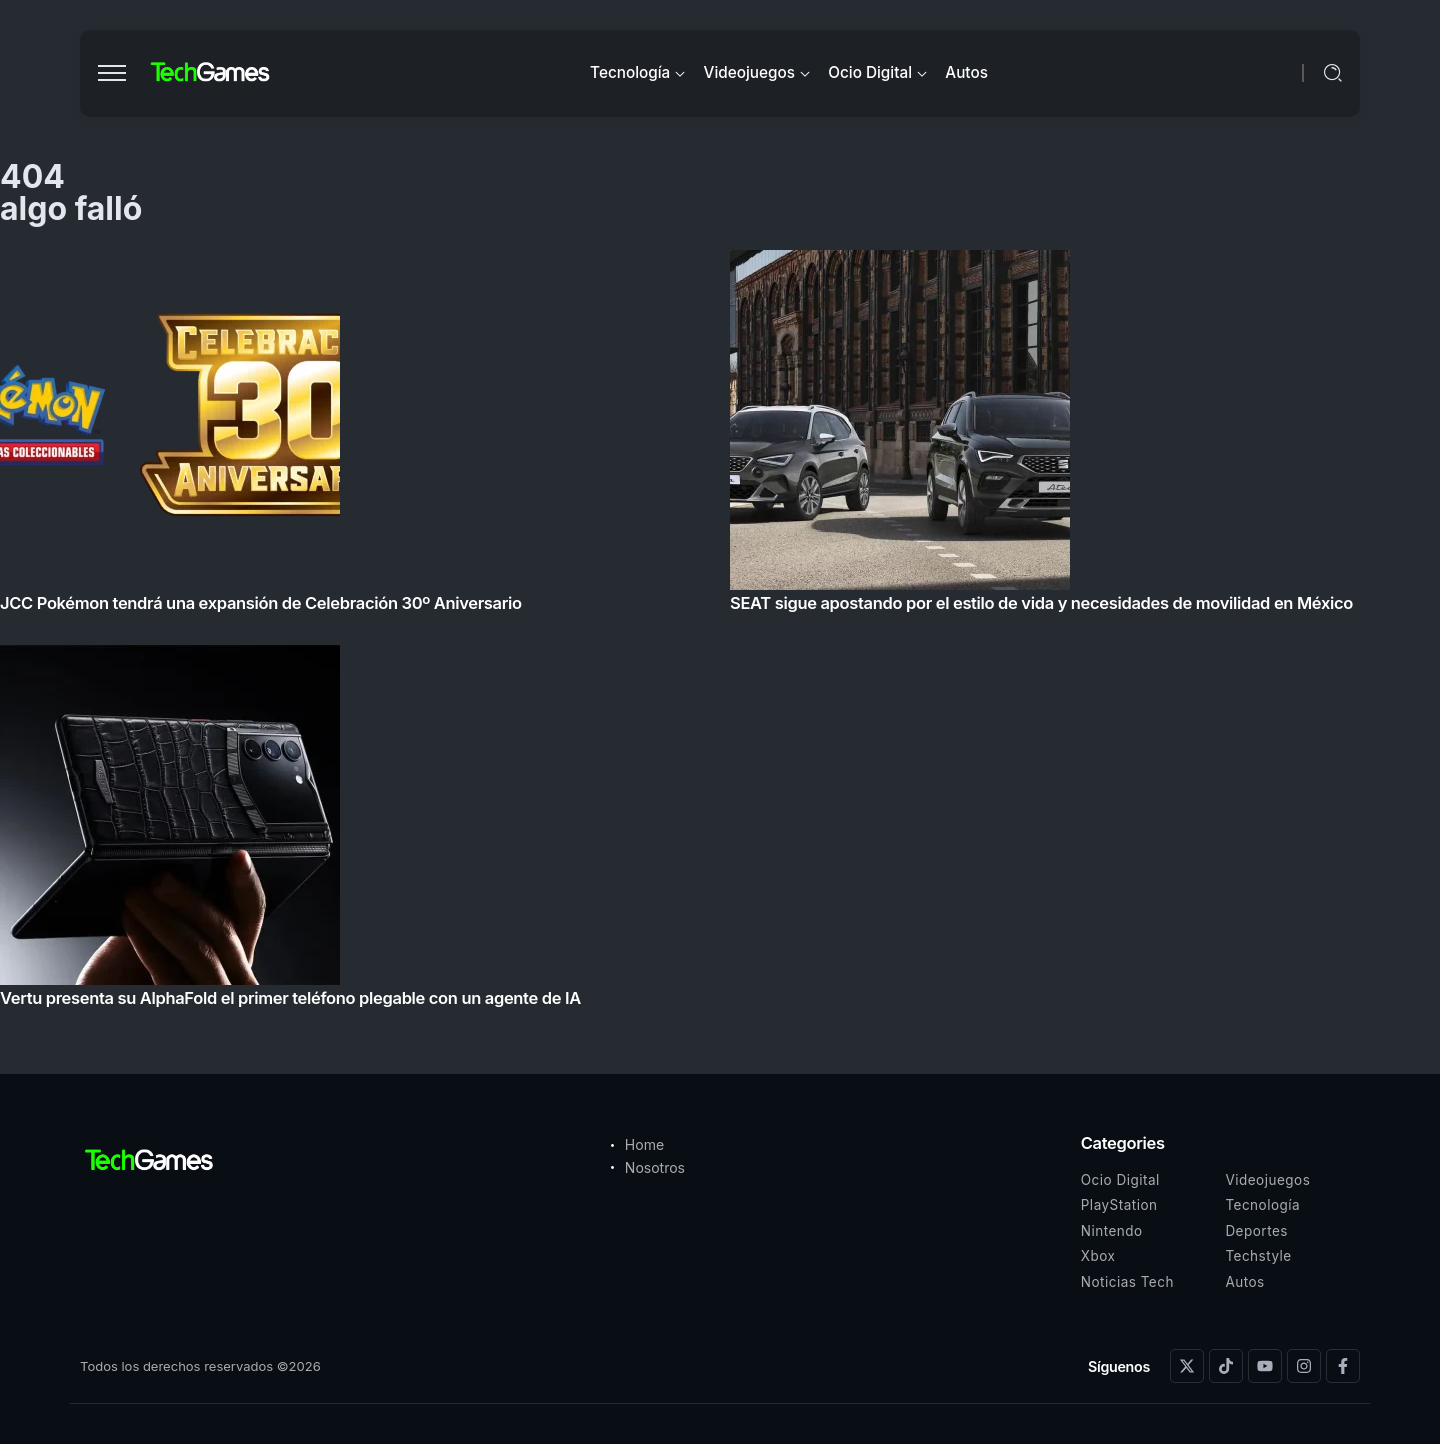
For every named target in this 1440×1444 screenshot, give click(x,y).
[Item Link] (720, 634)
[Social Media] (1187, 1366)
